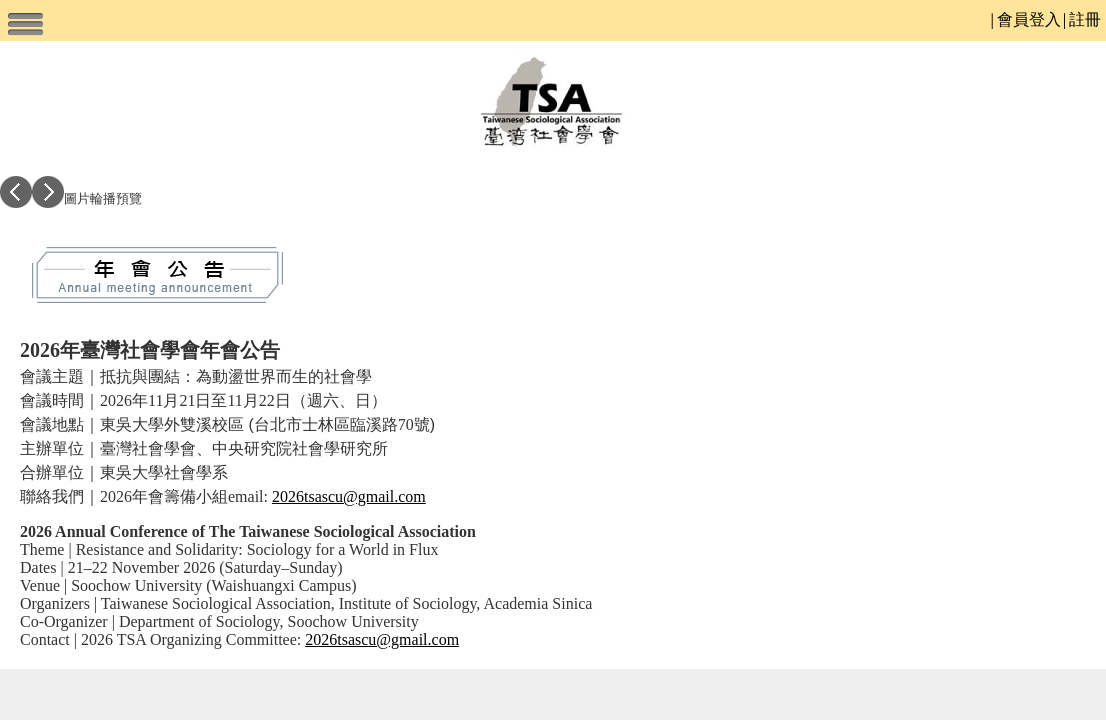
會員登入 (1029, 19)
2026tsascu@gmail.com (349, 496)
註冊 (1085, 19)
